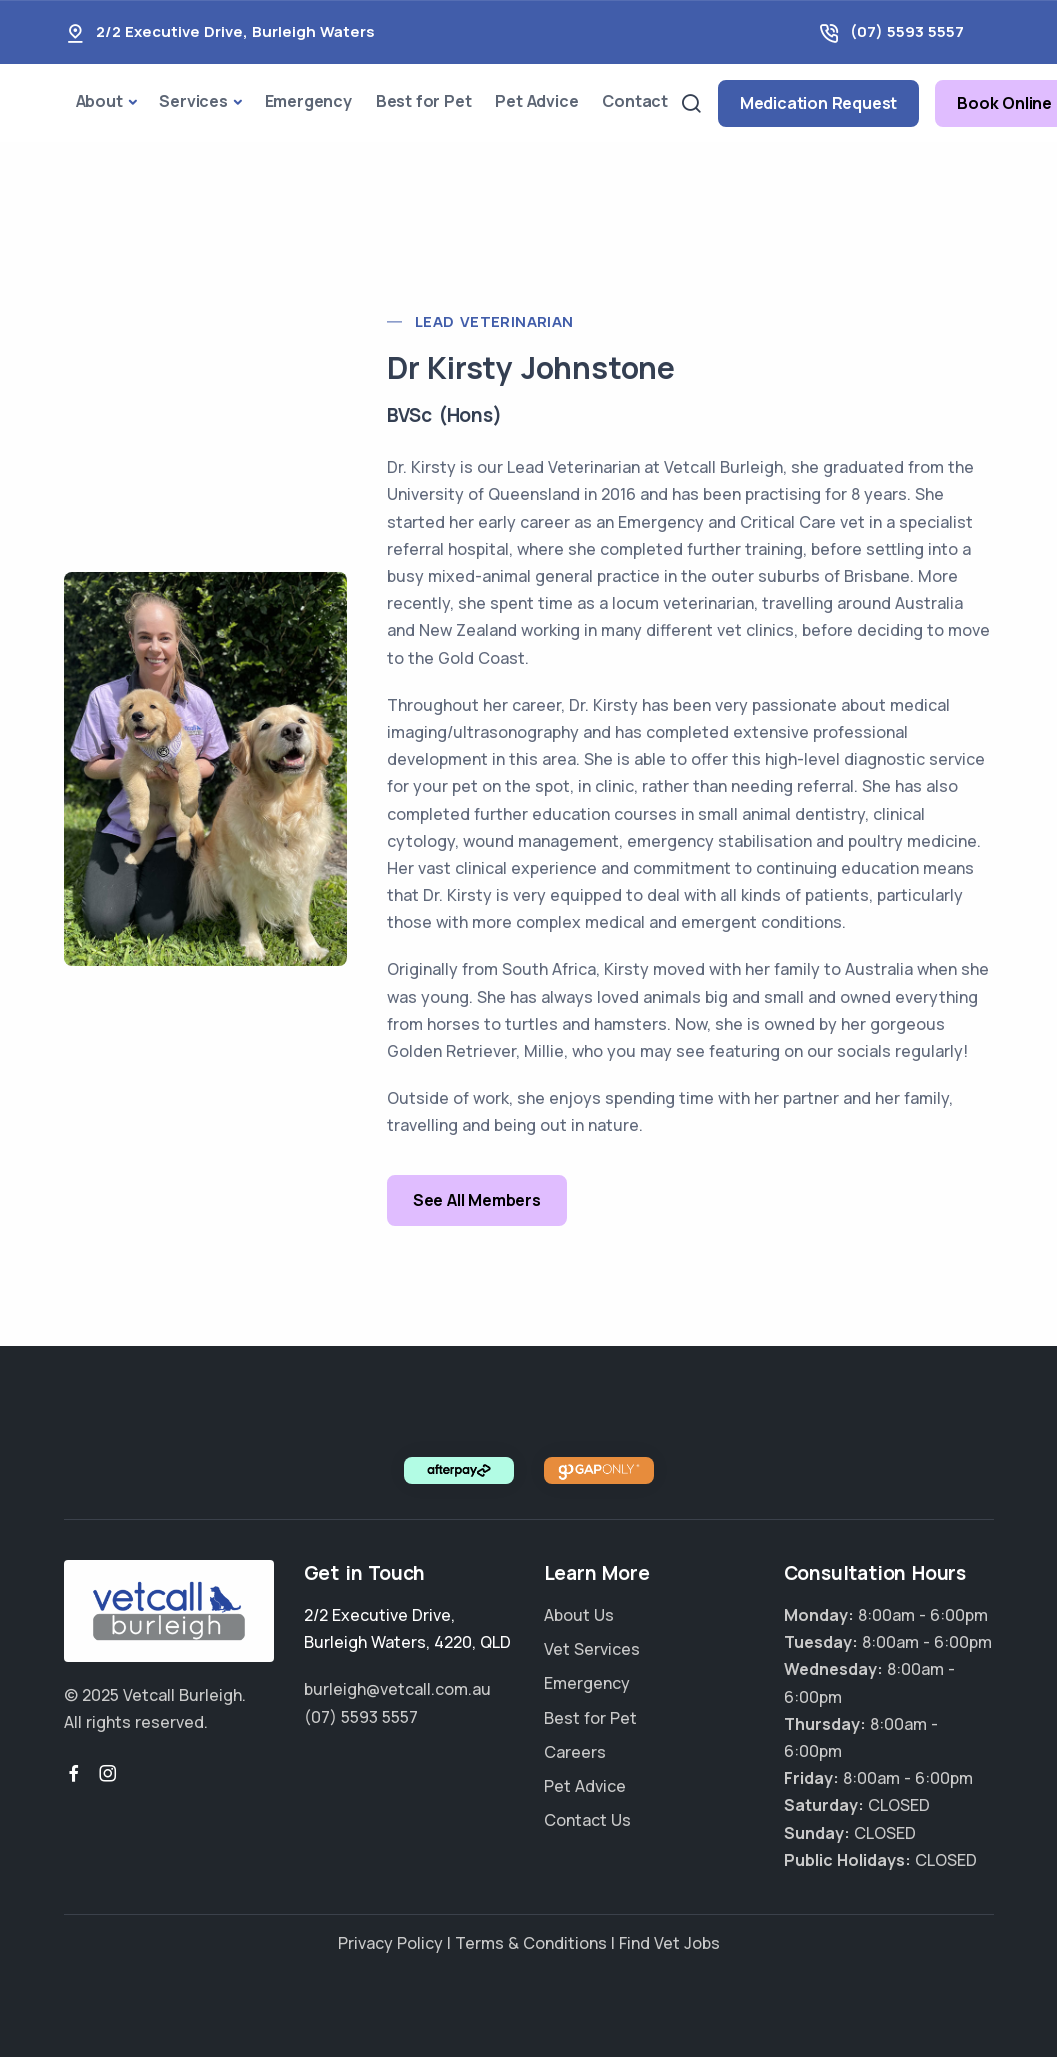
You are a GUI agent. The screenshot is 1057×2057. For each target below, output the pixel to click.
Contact (635, 101)
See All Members (477, 1200)
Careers (575, 1752)
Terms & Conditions (531, 1943)
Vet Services (592, 1649)
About (99, 101)
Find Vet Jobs (669, 1943)
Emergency (308, 101)
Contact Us (587, 1820)
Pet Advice (536, 101)
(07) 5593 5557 (907, 31)
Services (193, 101)
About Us (579, 1615)
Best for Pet (424, 101)
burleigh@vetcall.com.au (397, 1689)
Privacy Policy (390, 1943)
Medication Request (818, 103)
